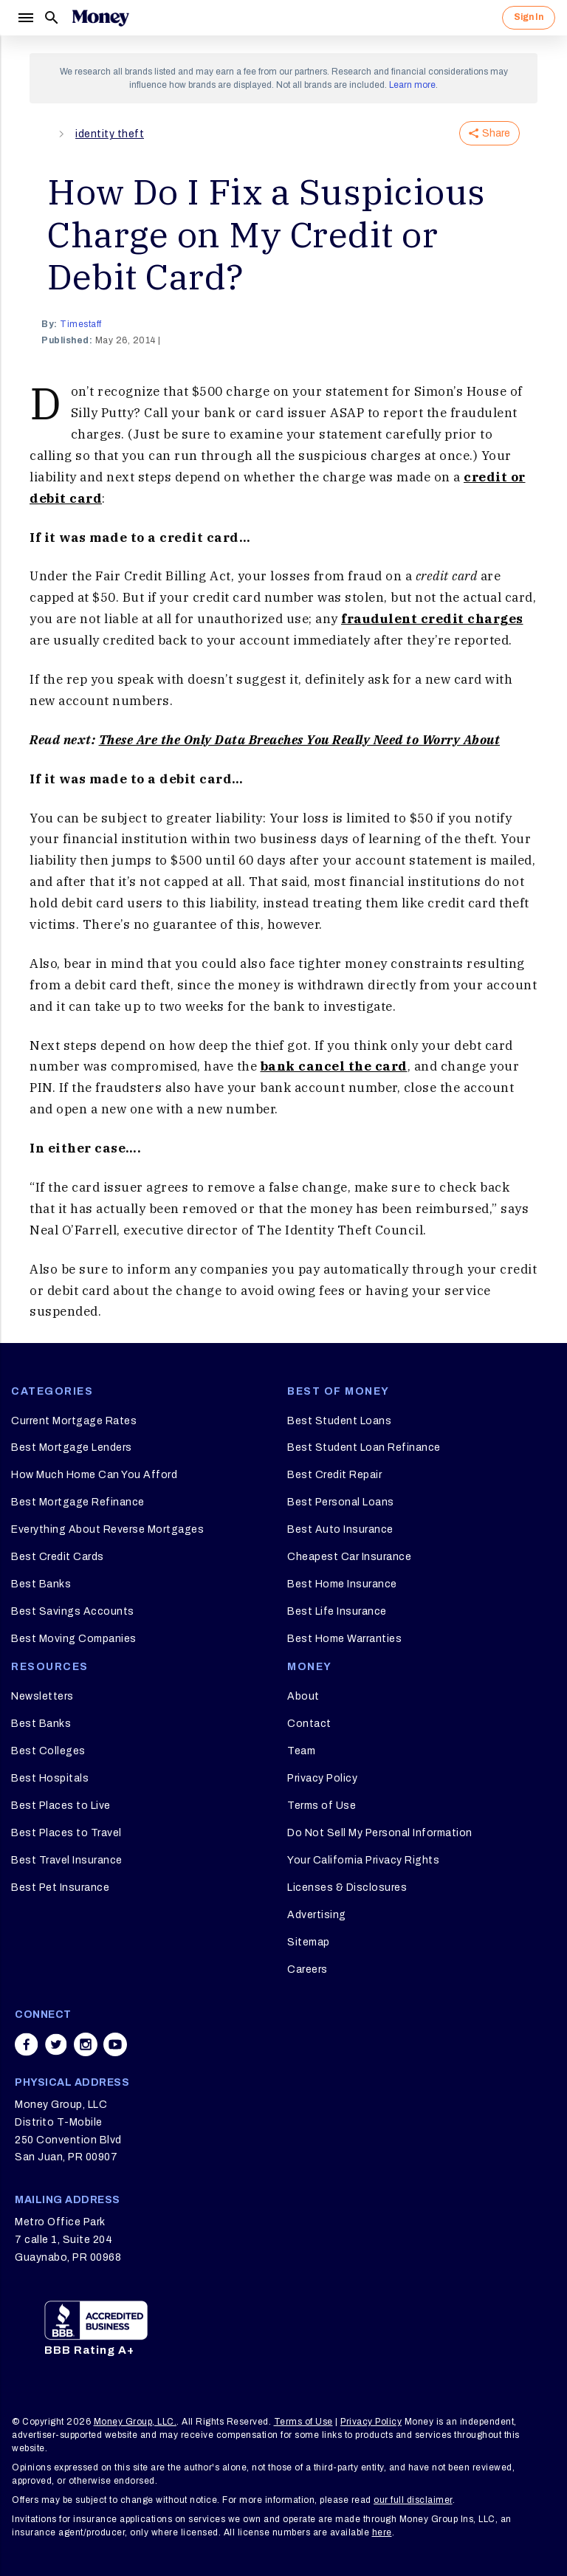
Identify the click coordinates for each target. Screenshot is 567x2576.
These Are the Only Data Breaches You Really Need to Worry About (300, 740)
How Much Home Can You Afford (94, 1474)
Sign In (528, 17)
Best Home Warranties (344, 1638)
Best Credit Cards (57, 1556)
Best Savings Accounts (72, 1611)
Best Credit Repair (334, 1474)
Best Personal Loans (340, 1502)
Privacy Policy (322, 1778)
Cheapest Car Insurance (349, 1556)
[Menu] (25, 17)
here (382, 2532)
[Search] (51, 17)
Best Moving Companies (74, 1638)
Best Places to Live (61, 1805)
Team (301, 1750)
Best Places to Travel (66, 1832)
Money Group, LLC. (135, 2422)
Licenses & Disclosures (347, 1887)
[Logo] (100, 17)
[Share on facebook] (26, 2044)
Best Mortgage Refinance (78, 1502)
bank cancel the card (334, 1066)
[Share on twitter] (56, 2044)
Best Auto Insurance (340, 1529)
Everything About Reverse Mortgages (107, 1529)
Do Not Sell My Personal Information (379, 1832)
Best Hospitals (50, 1778)
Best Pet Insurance (60, 1887)
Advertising (316, 1914)
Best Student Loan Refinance (364, 1447)
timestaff (81, 324)
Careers (307, 1969)
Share (489, 133)
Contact (309, 1723)
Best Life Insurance (337, 1611)
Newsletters (42, 1696)
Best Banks (41, 1584)
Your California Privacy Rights (363, 1860)
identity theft (109, 134)
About (303, 1696)
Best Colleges (48, 1750)
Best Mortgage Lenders (71, 1447)
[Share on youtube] (115, 2044)
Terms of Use (321, 1805)
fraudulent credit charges (432, 619)
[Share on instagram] (85, 2044)
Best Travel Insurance (67, 1860)
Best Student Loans (339, 1420)
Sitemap (308, 1942)
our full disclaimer (413, 2500)
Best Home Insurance (342, 1584)
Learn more (412, 85)
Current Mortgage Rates (74, 1420)
